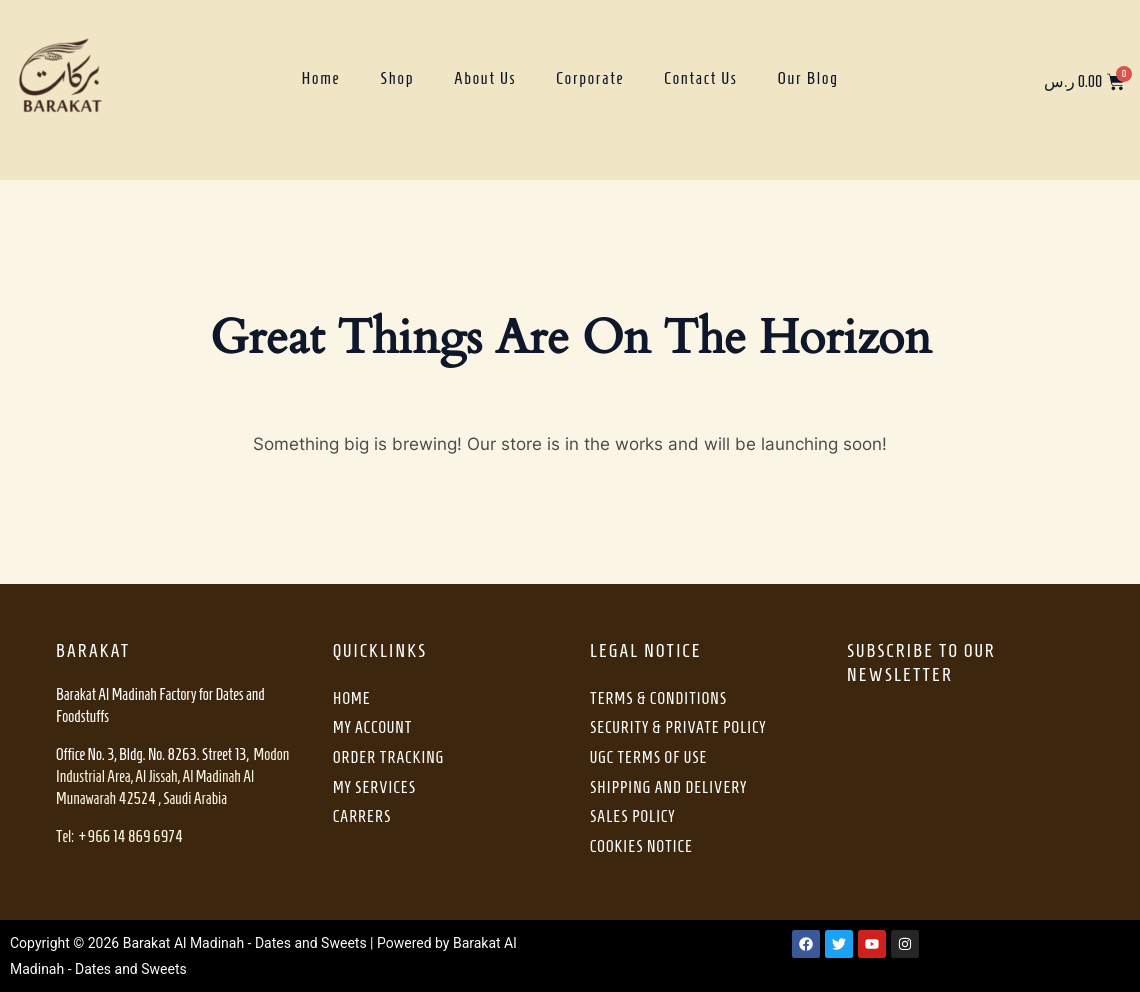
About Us (485, 78)
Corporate (590, 78)
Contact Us (700, 78)
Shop (397, 78)
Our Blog (808, 78)
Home (320, 78)
